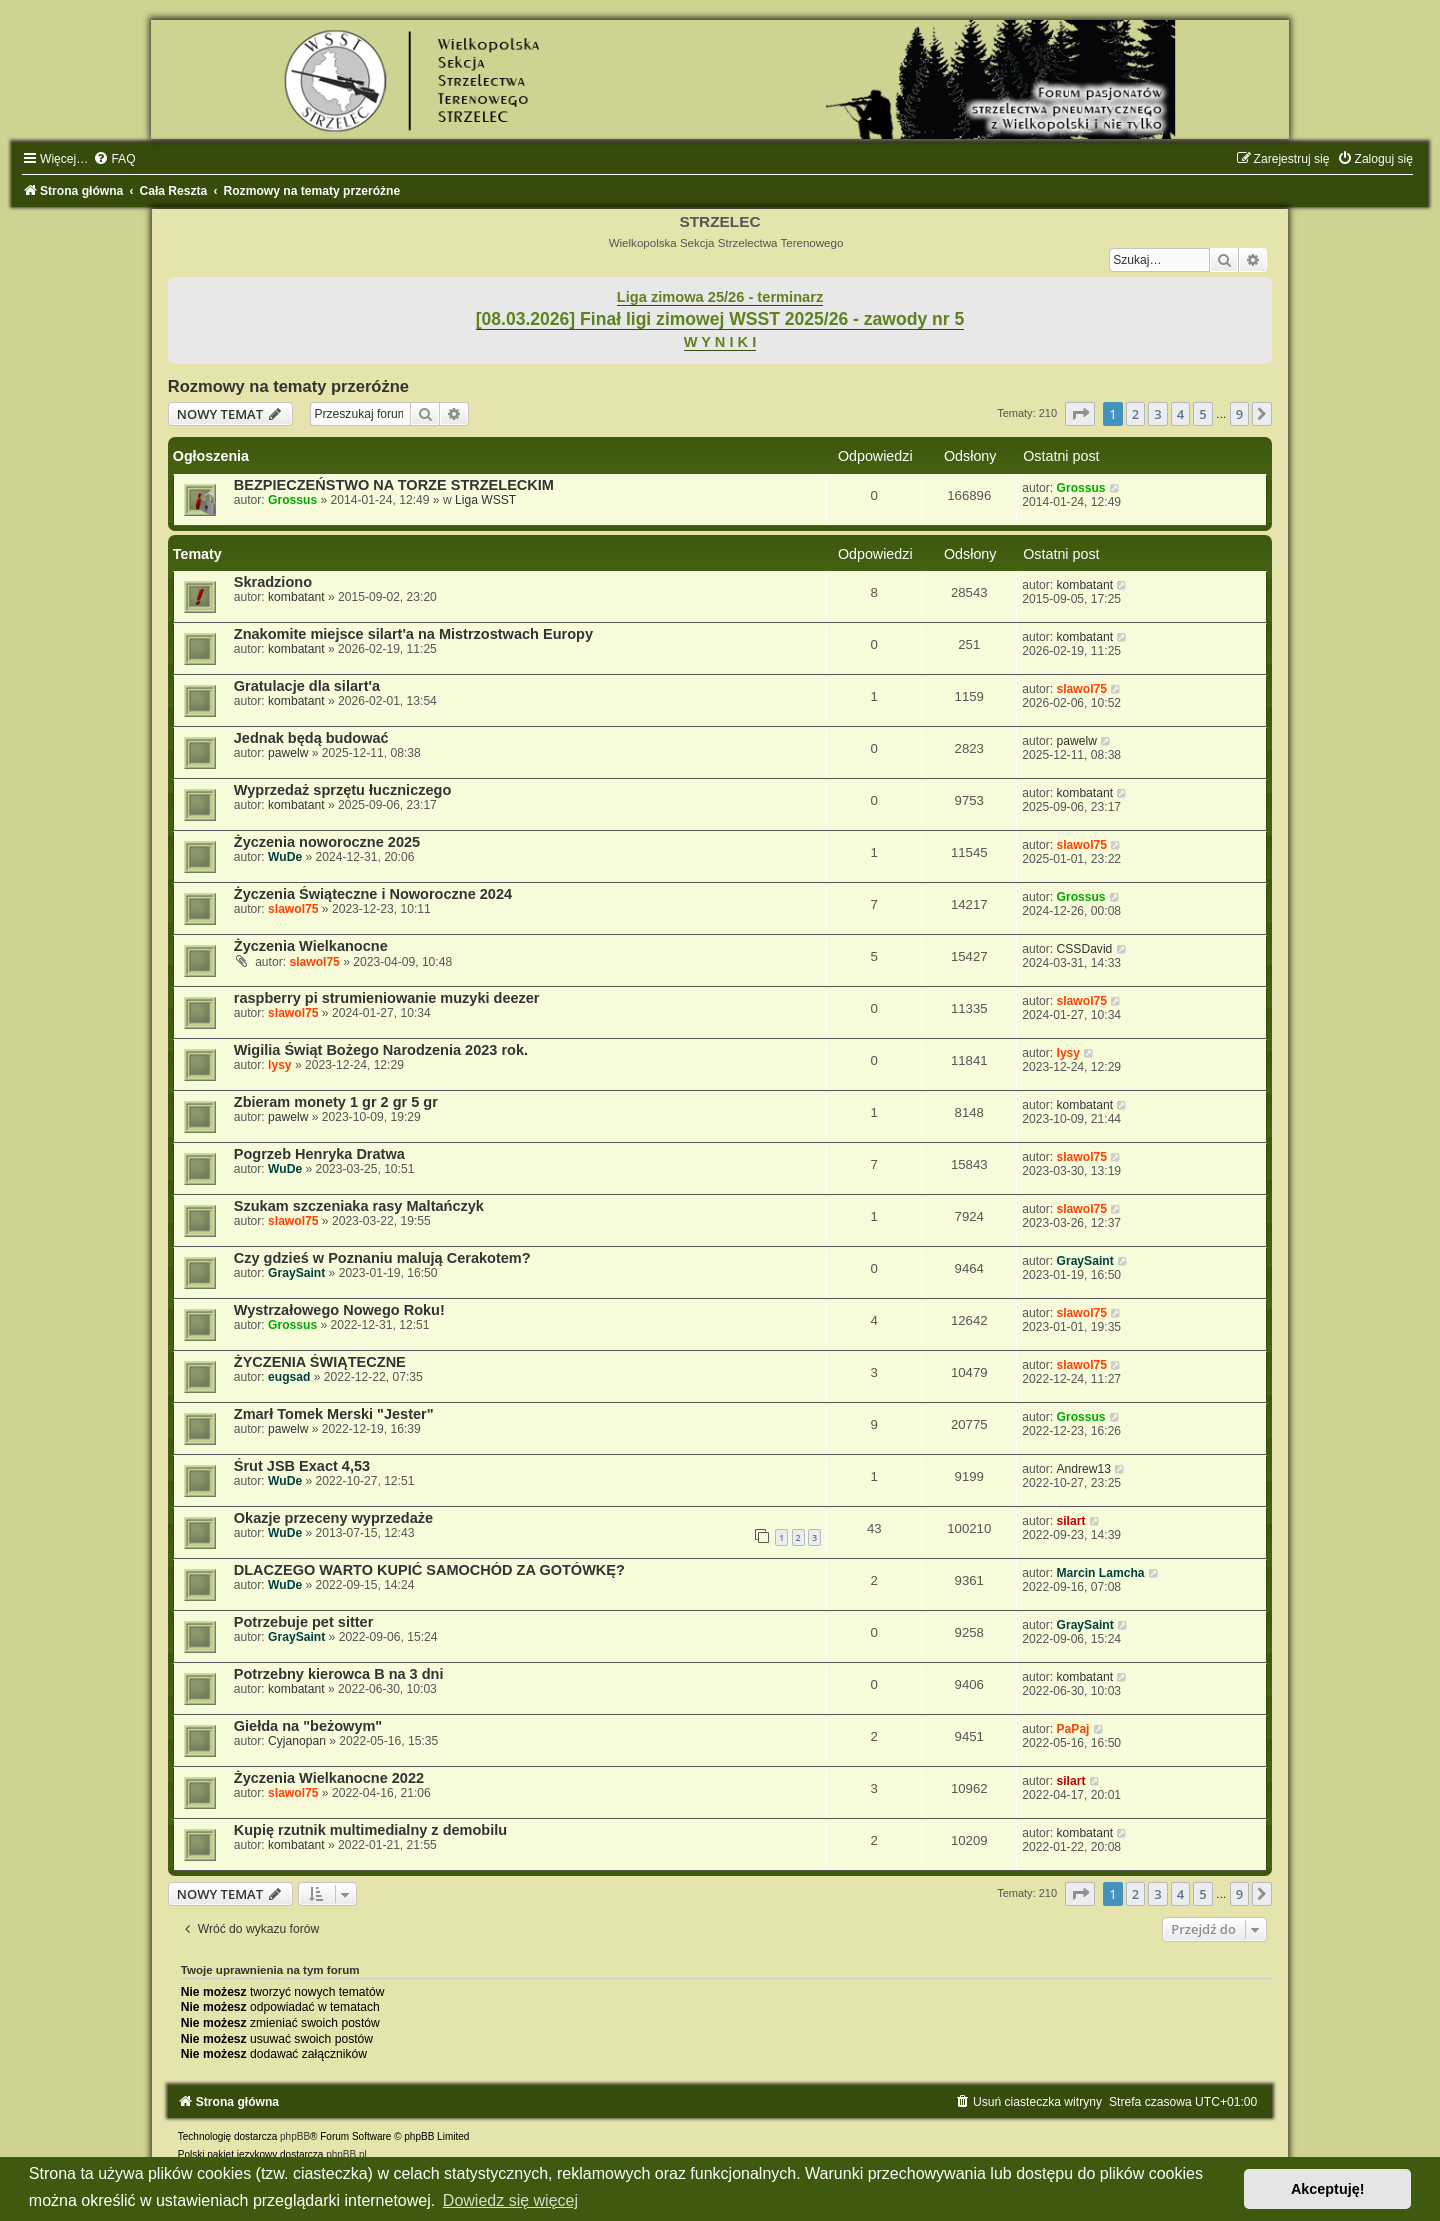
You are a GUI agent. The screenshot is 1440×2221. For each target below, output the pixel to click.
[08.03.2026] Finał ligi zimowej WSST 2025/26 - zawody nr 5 (720, 319)
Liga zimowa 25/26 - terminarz (720, 297)
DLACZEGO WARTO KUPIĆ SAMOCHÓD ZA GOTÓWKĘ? (429, 1570)
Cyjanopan (297, 1741)
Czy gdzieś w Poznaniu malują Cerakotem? (382, 1258)
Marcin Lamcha (1101, 1573)
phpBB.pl (346, 2154)
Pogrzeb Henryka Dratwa (319, 1154)
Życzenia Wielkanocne (311, 946)
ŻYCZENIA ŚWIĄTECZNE (320, 1362)
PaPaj (1073, 1729)
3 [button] (1157, 414)
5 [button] (1202, 414)
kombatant (296, 597)
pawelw (288, 753)
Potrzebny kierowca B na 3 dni (339, 1674)
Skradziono (273, 582)
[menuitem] (114, 159)
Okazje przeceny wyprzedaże (333, 1518)
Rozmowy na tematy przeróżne (288, 386)
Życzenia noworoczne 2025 (327, 842)
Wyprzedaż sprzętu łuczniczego (343, 790)
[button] (1080, 414)
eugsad (289, 1377)
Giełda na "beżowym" (308, 1726)
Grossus (292, 500)
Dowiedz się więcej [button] (510, 2200)
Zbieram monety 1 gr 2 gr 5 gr (336, 1102)
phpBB (295, 2136)
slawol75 (1082, 689)
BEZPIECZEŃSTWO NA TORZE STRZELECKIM (394, 485)
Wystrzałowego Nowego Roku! (339, 1310)
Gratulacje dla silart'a (307, 686)
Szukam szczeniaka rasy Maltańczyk (359, 1206)
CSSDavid (1085, 949)
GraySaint (296, 1273)
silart (1071, 1521)
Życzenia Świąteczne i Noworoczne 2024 (373, 894)
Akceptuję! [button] (1328, 2189)
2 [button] (1135, 414)
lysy (280, 1065)
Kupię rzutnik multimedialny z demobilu (370, 1830)
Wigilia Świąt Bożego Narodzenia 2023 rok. (381, 1050)
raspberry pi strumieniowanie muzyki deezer (387, 998)
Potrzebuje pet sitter (304, 1622)
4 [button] (1180, 414)
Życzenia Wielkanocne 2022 (329, 1778)
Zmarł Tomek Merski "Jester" (334, 1414)
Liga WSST (485, 500)
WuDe (285, 857)
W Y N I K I (720, 342)
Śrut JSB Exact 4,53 (302, 1466)
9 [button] (1239, 414)
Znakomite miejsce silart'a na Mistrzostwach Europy (413, 634)
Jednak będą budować (311, 738)
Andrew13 (1084, 1469)
